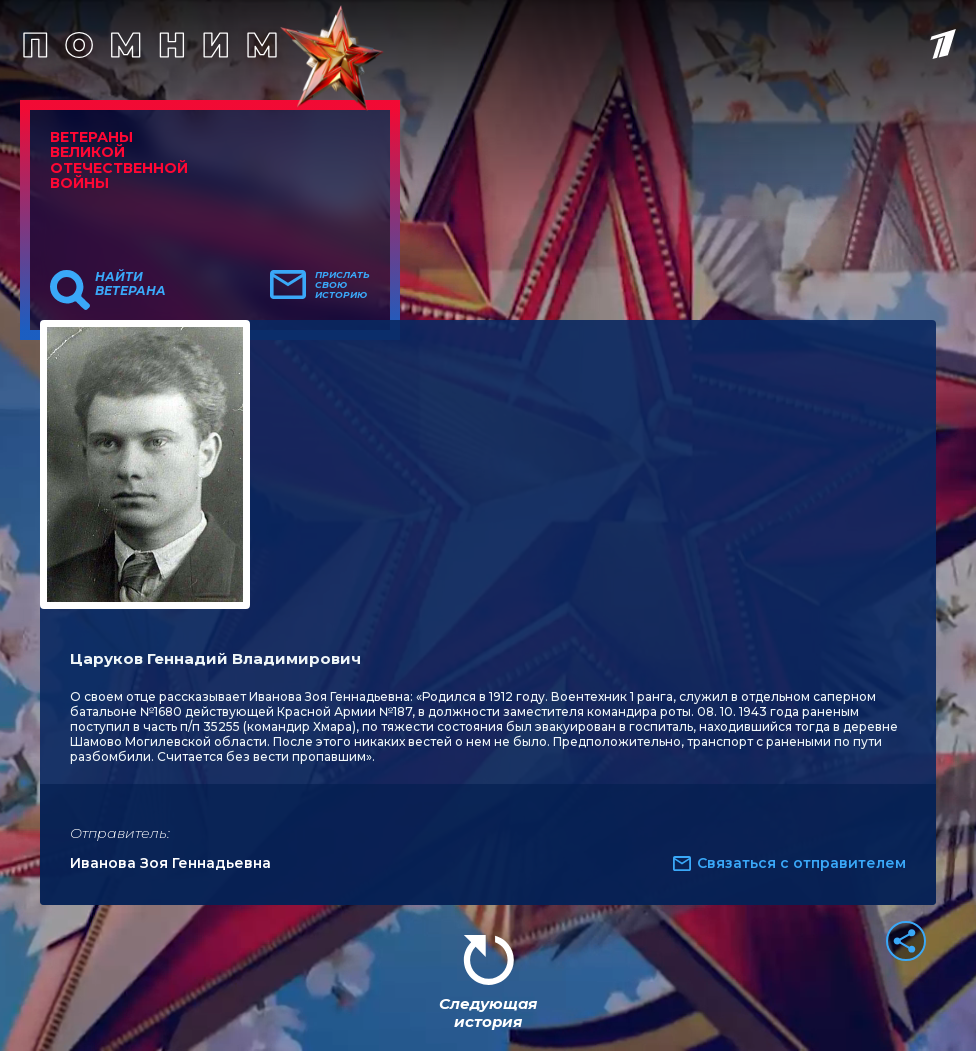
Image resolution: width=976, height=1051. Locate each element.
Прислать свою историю (342, 285)
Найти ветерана (130, 284)
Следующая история (488, 1012)
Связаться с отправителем (801, 863)
